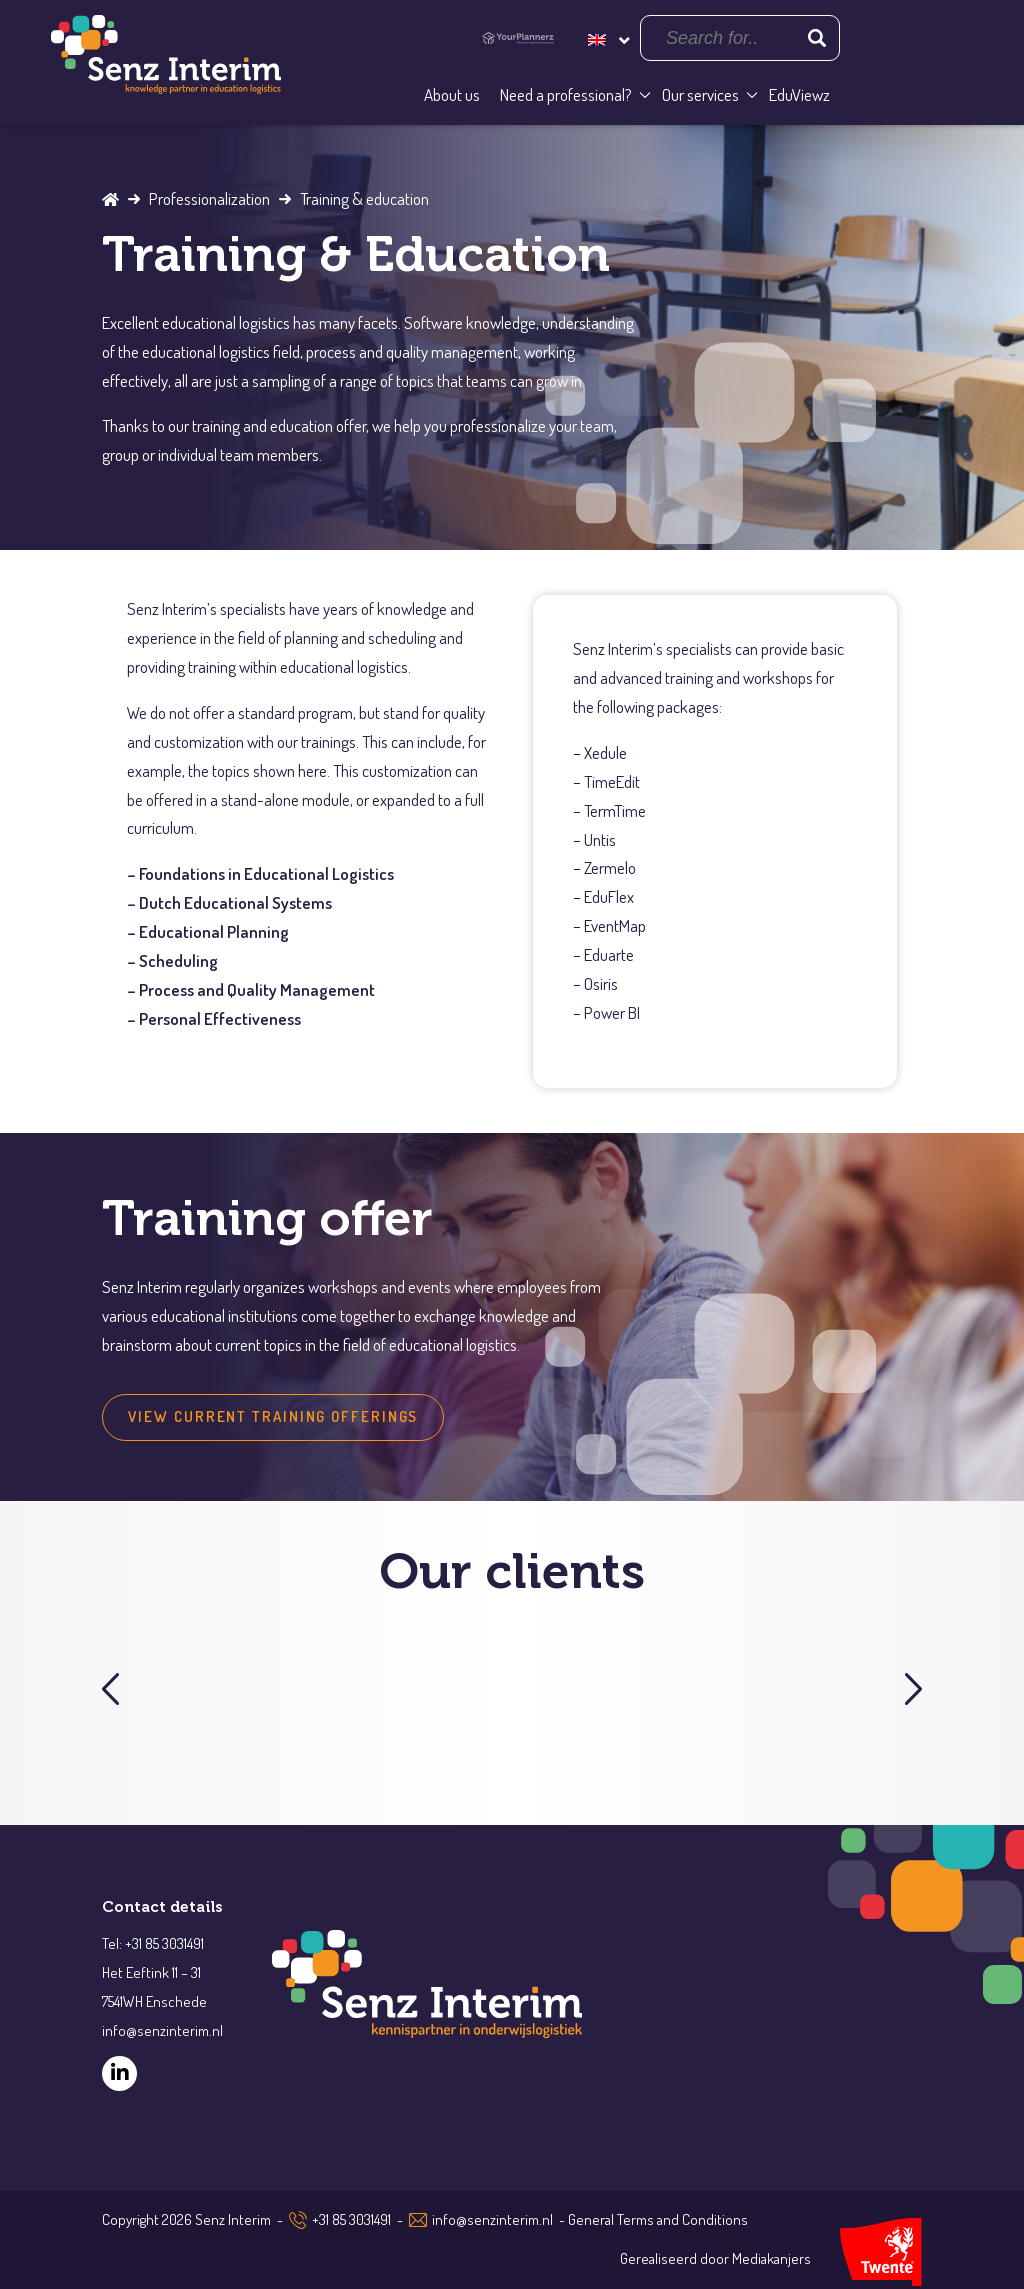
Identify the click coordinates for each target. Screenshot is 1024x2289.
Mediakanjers (771, 2258)
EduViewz (799, 94)
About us (452, 94)
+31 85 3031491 (351, 2219)
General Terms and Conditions (658, 2219)
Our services (700, 94)
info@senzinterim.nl (492, 2219)
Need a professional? (566, 94)
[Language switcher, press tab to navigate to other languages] (607, 37)
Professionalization (209, 198)
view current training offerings (273, 1416)
